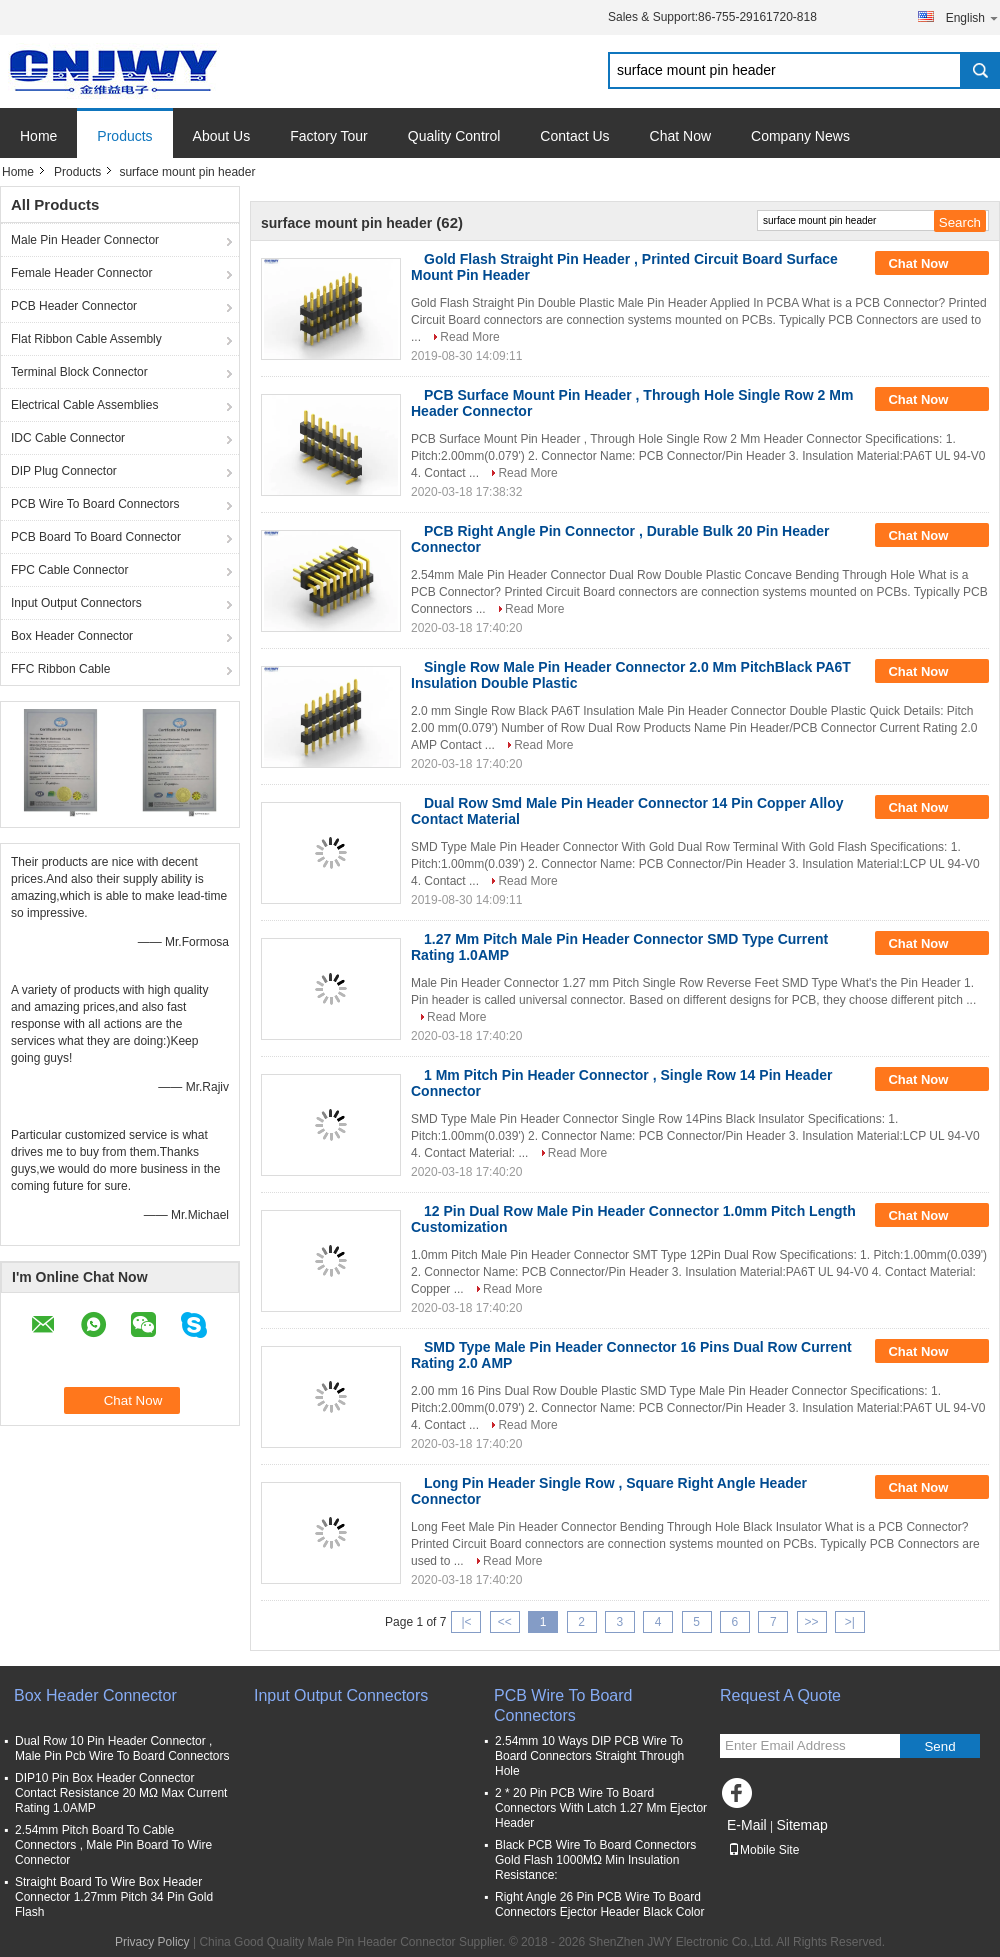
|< (466, 1622)
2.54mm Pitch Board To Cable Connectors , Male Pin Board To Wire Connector (113, 1845)
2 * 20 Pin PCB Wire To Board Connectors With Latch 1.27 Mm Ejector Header (601, 1808)
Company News (800, 136)
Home (38, 136)
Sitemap (801, 1825)
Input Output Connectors (76, 603)
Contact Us (574, 136)
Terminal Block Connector (79, 372)
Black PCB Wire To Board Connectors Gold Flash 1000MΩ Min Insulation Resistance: (595, 1860)
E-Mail (747, 1825)
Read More (469, 337)
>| (850, 1622)
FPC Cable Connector (69, 570)
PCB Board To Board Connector (96, 537)
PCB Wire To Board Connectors (95, 504)
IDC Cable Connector (68, 438)
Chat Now (680, 136)
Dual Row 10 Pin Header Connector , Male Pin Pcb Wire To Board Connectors (122, 1748)
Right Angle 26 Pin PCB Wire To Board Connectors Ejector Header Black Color (599, 1904)
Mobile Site (763, 1850)
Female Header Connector (81, 273)
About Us (222, 136)
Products (124, 136)
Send (939, 1746)
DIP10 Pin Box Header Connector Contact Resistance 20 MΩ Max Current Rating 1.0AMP (121, 1793)
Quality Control (454, 136)
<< (505, 1622)
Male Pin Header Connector (85, 240)
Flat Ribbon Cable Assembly (86, 339)
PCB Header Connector (74, 306)
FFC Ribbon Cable (60, 669)
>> (812, 1622)
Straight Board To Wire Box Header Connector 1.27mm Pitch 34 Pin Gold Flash (114, 1897)
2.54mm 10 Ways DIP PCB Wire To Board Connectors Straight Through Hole (589, 1756)
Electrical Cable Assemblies (84, 405)
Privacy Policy (152, 1942)
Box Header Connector (72, 636)
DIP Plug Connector (64, 471)
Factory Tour (329, 136)
